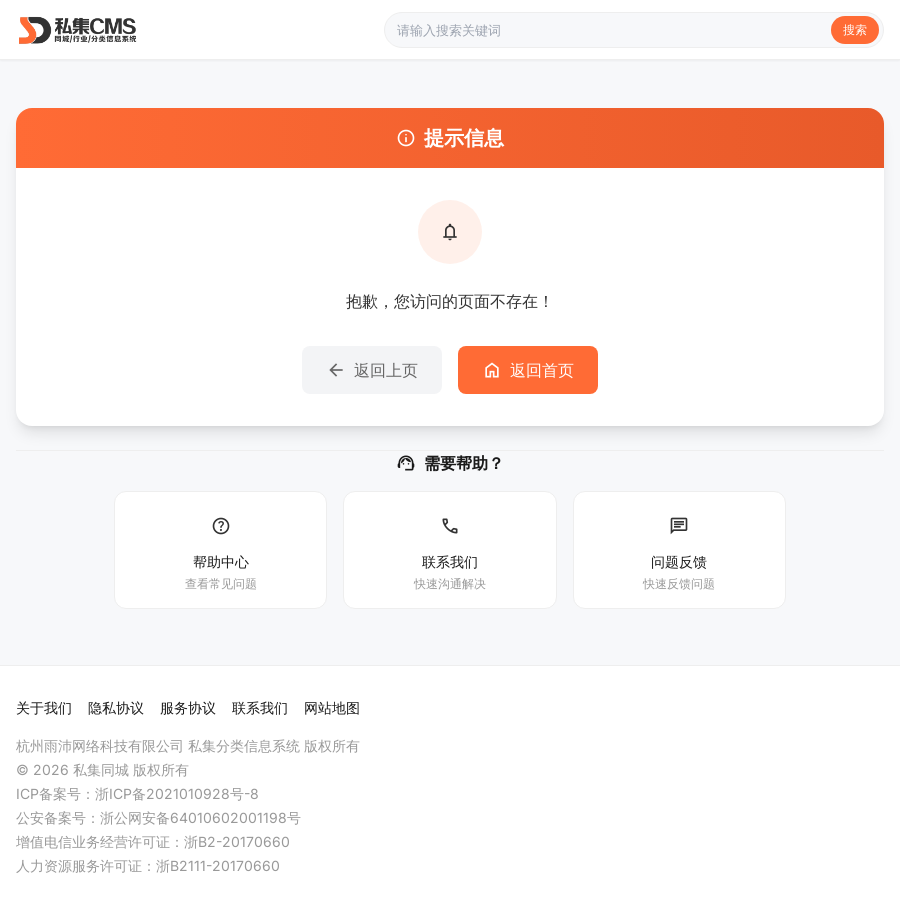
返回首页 (528, 370)
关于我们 (44, 707)
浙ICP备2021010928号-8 (177, 793)
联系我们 (260, 707)
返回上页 (372, 370)
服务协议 (188, 707)
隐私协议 (116, 707)
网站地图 (332, 707)
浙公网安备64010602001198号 (200, 817)
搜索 (855, 29)
